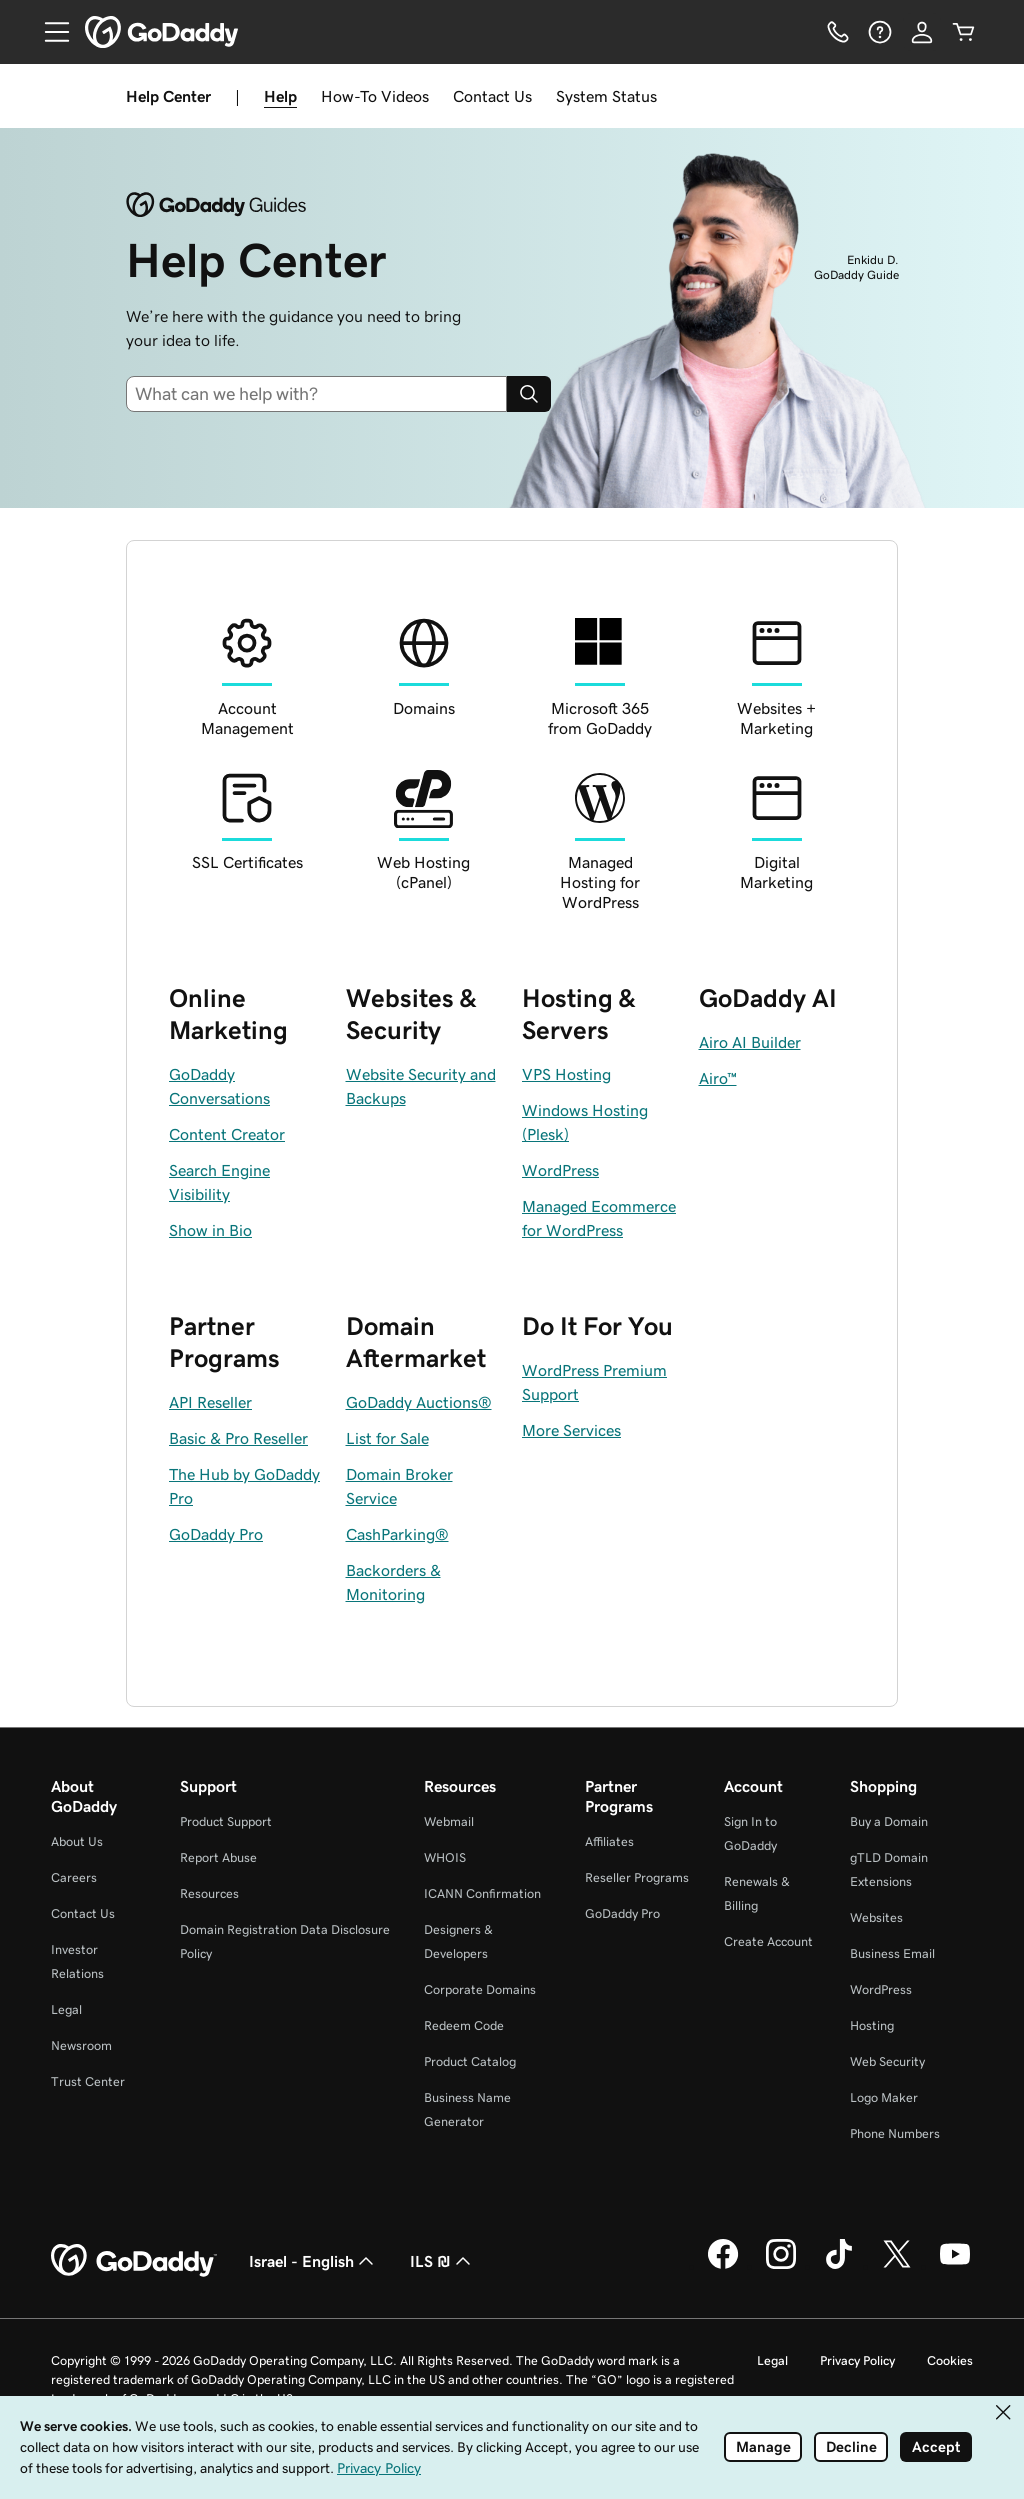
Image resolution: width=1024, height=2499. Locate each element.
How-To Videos (375, 96)
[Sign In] (922, 32)
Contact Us (492, 96)
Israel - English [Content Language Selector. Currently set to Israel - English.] (313, 2261)
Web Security (887, 2061)
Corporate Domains (480, 1989)
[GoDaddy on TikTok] (839, 2266)
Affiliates (609, 1841)
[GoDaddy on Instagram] (781, 2266)
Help (280, 96)
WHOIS (445, 1857)
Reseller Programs (637, 1877)
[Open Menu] (49, 32)
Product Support (226, 1821)
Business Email (892, 1953)
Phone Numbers (895, 2133)
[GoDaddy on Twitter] (897, 2266)
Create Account (768, 1941)
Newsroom (81, 2045)
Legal (66, 2009)
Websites (876, 1917)
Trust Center (88, 2081)
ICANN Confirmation (482, 1893)
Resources (209, 1893)
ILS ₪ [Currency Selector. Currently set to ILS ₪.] (442, 2261)
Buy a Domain (889, 1821)
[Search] (529, 394)
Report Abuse (218, 1857)
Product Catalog (470, 2061)
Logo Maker (884, 2097)
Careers (74, 1877)
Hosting (872, 2025)
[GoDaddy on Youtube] (955, 2266)
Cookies (950, 2360)
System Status (606, 96)
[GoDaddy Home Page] (134, 2261)
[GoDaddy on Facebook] (723, 2266)
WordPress (881, 1989)
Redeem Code (464, 2025)
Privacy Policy (857, 2360)
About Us (77, 1841)
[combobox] (324, 394)
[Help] (880, 32)
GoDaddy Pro (622, 1913)
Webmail (449, 1821)
